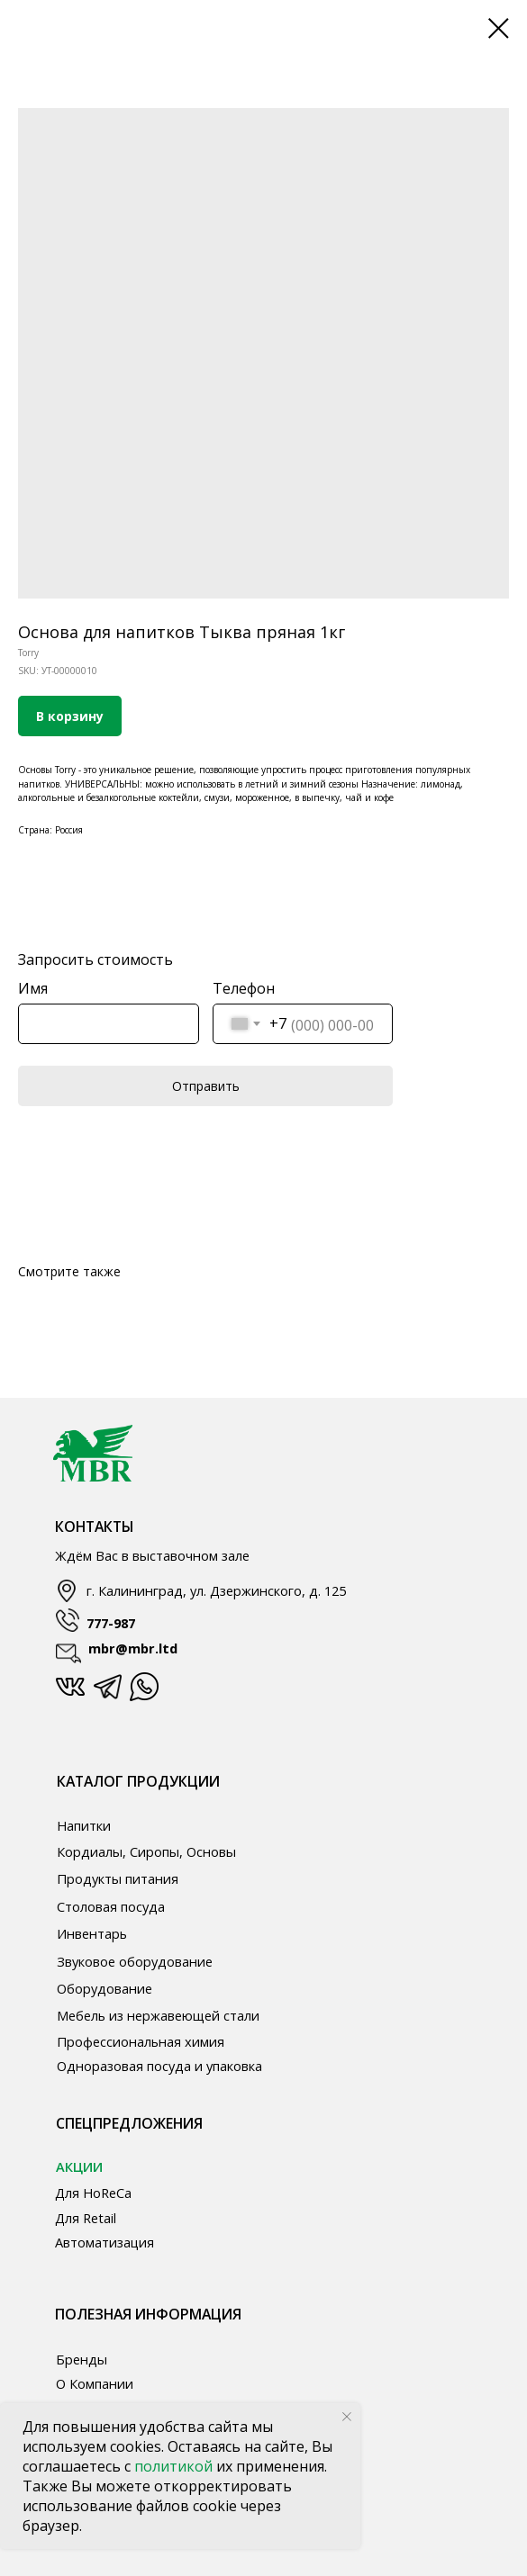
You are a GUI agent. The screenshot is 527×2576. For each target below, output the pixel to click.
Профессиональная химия (140, 2041)
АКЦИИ (79, 2166)
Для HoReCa (93, 2193)
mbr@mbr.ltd (132, 1648)
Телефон (244, 988)
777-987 (110, 1623)
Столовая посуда (111, 1906)
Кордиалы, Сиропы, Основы (146, 1851)
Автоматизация (104, 2242)
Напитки (84, 1825)
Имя (33, 988)
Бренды (81, 2359)
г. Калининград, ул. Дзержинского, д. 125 (216, 1590)
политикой (175, 2466)
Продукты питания (117, 1878)
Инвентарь (92, 1933)
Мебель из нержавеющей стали (158, 2015)
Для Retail (85, 2218)
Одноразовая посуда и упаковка (159, 2066)
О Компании (94, 2383)
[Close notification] (347, 2417)
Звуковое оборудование (135, 1961)
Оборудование (104, 1988)
